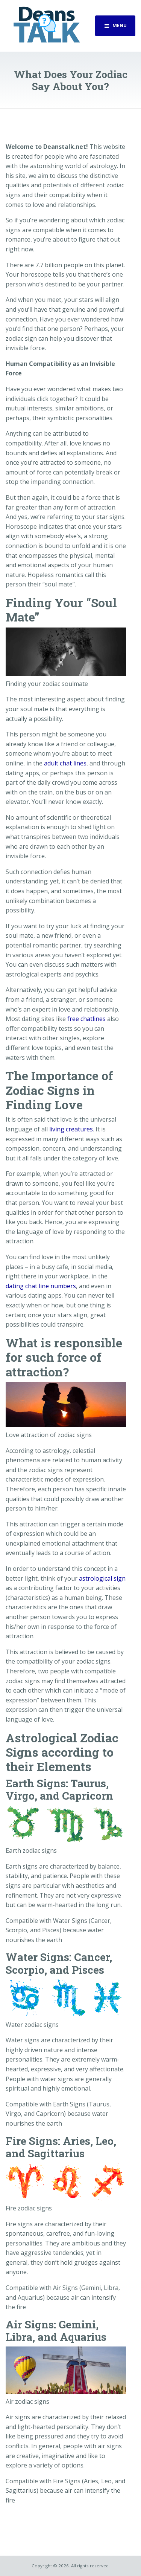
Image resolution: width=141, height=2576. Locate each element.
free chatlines (86, 1019)
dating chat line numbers (41, 1286)
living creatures (71, 1129)
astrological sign (102, 1578)
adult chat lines (65, 763)
